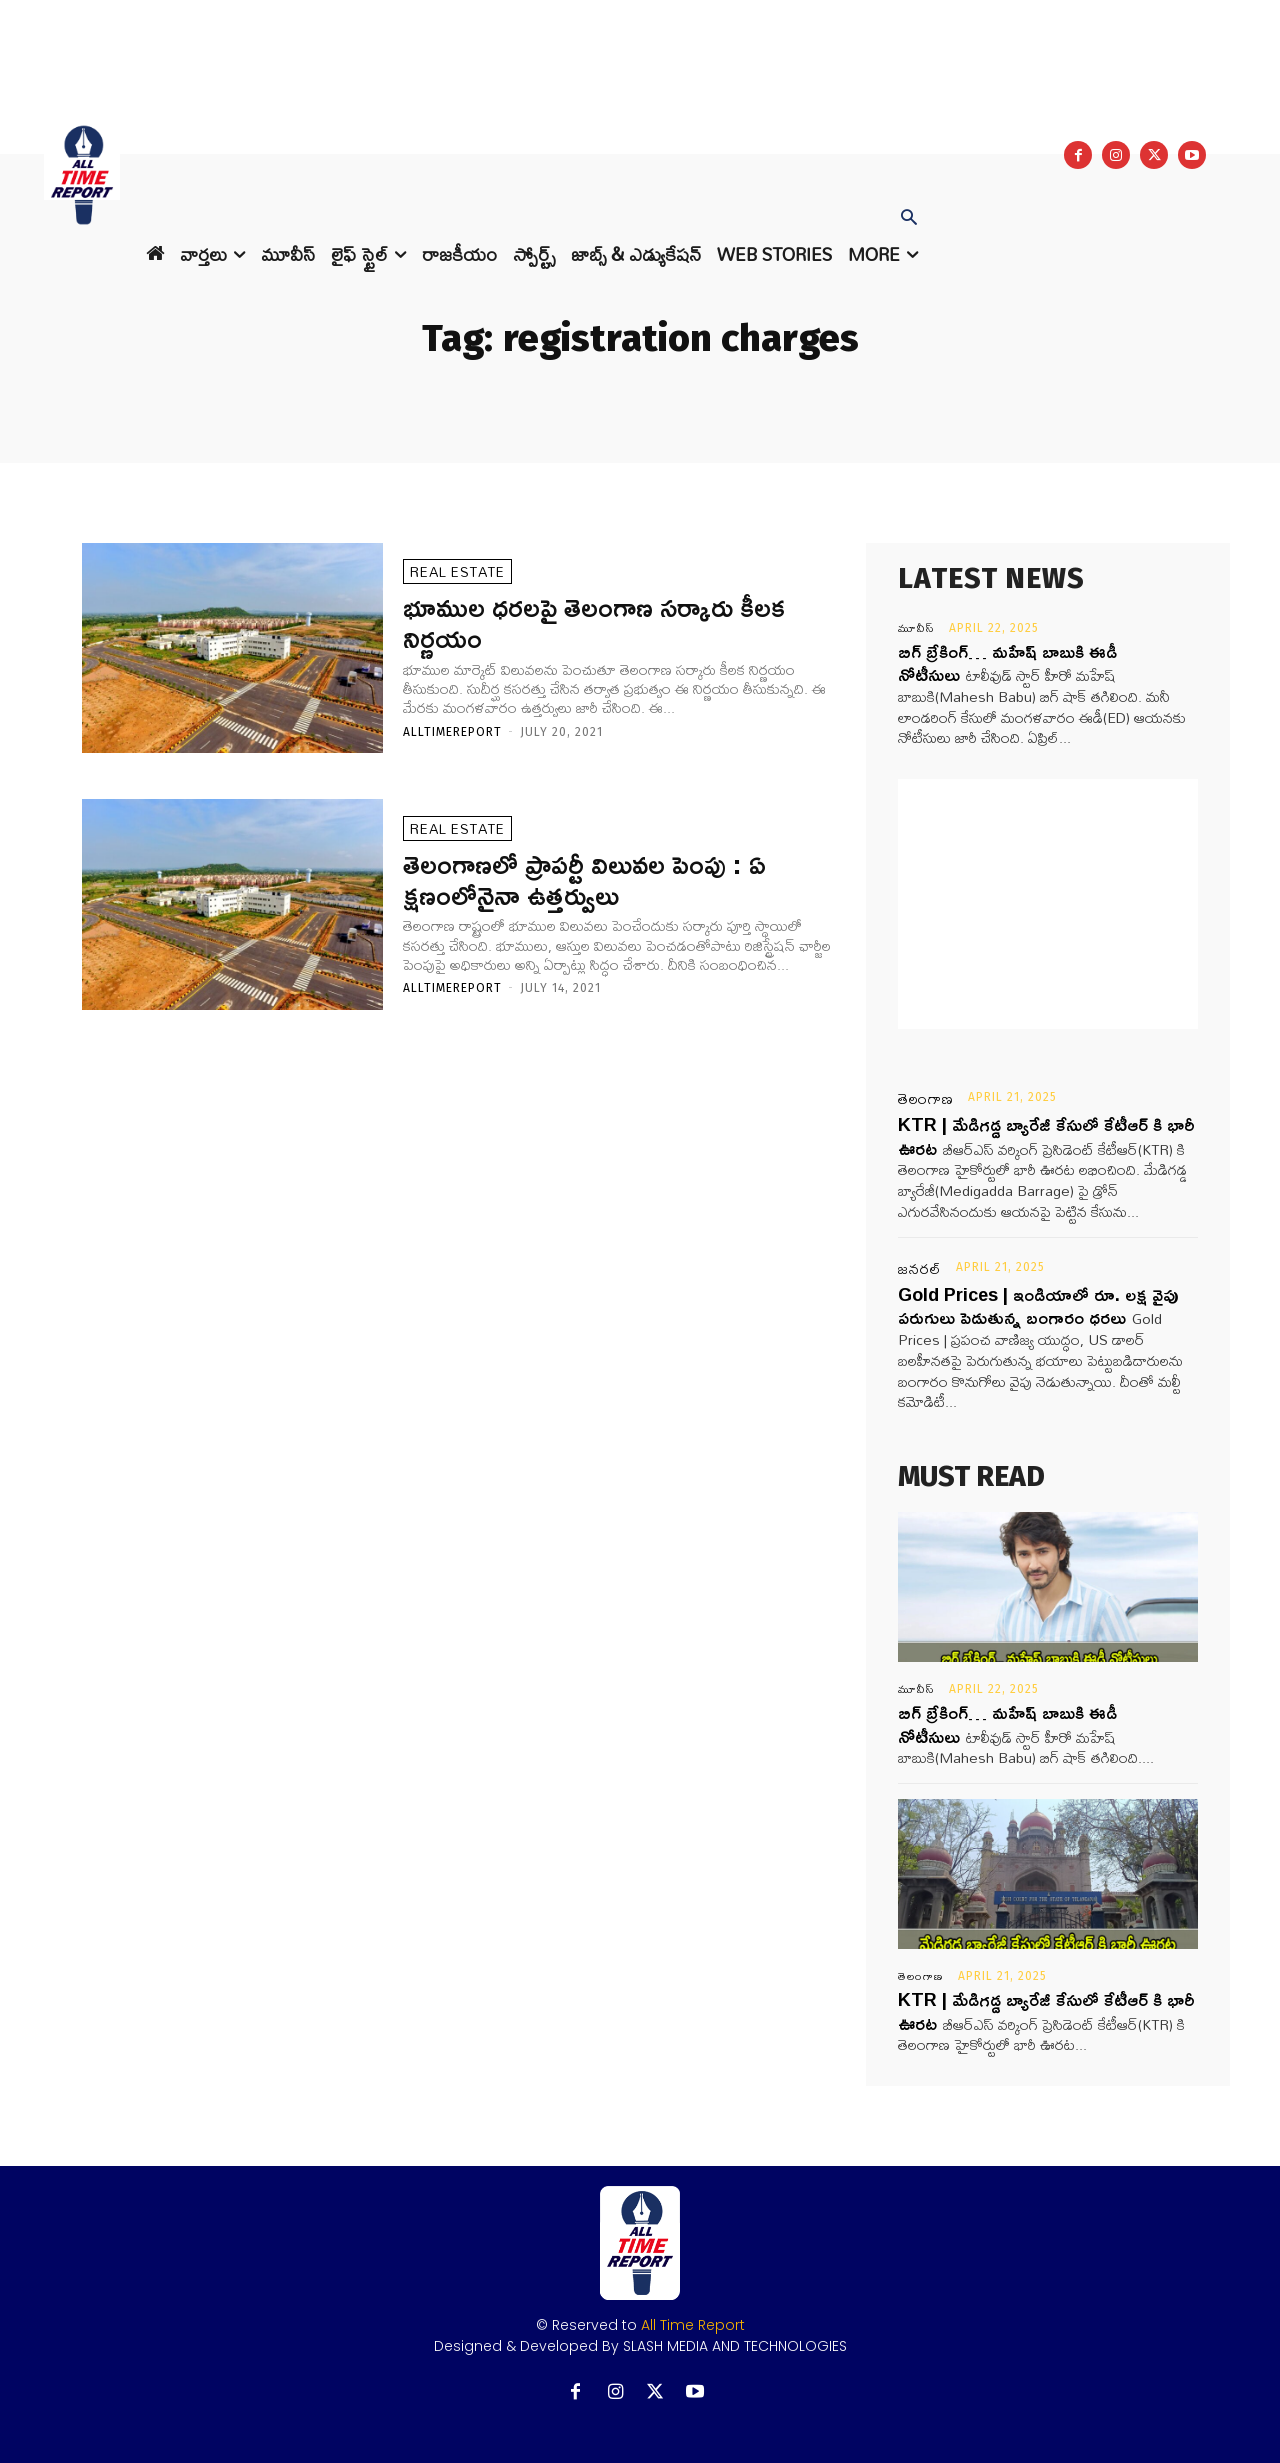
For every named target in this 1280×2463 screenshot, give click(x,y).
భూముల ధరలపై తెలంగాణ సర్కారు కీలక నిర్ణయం (594, 622)
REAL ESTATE (457, 571)
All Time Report (693, 2325)
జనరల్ (920, 1269)
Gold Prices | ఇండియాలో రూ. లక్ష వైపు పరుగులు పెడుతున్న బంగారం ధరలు (1038, 1305)
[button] (909, 219)
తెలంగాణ (926, 1099)
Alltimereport (452, 732)
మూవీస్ (916, 628)
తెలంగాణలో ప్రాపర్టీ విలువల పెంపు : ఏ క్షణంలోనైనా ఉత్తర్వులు (584, 879)
